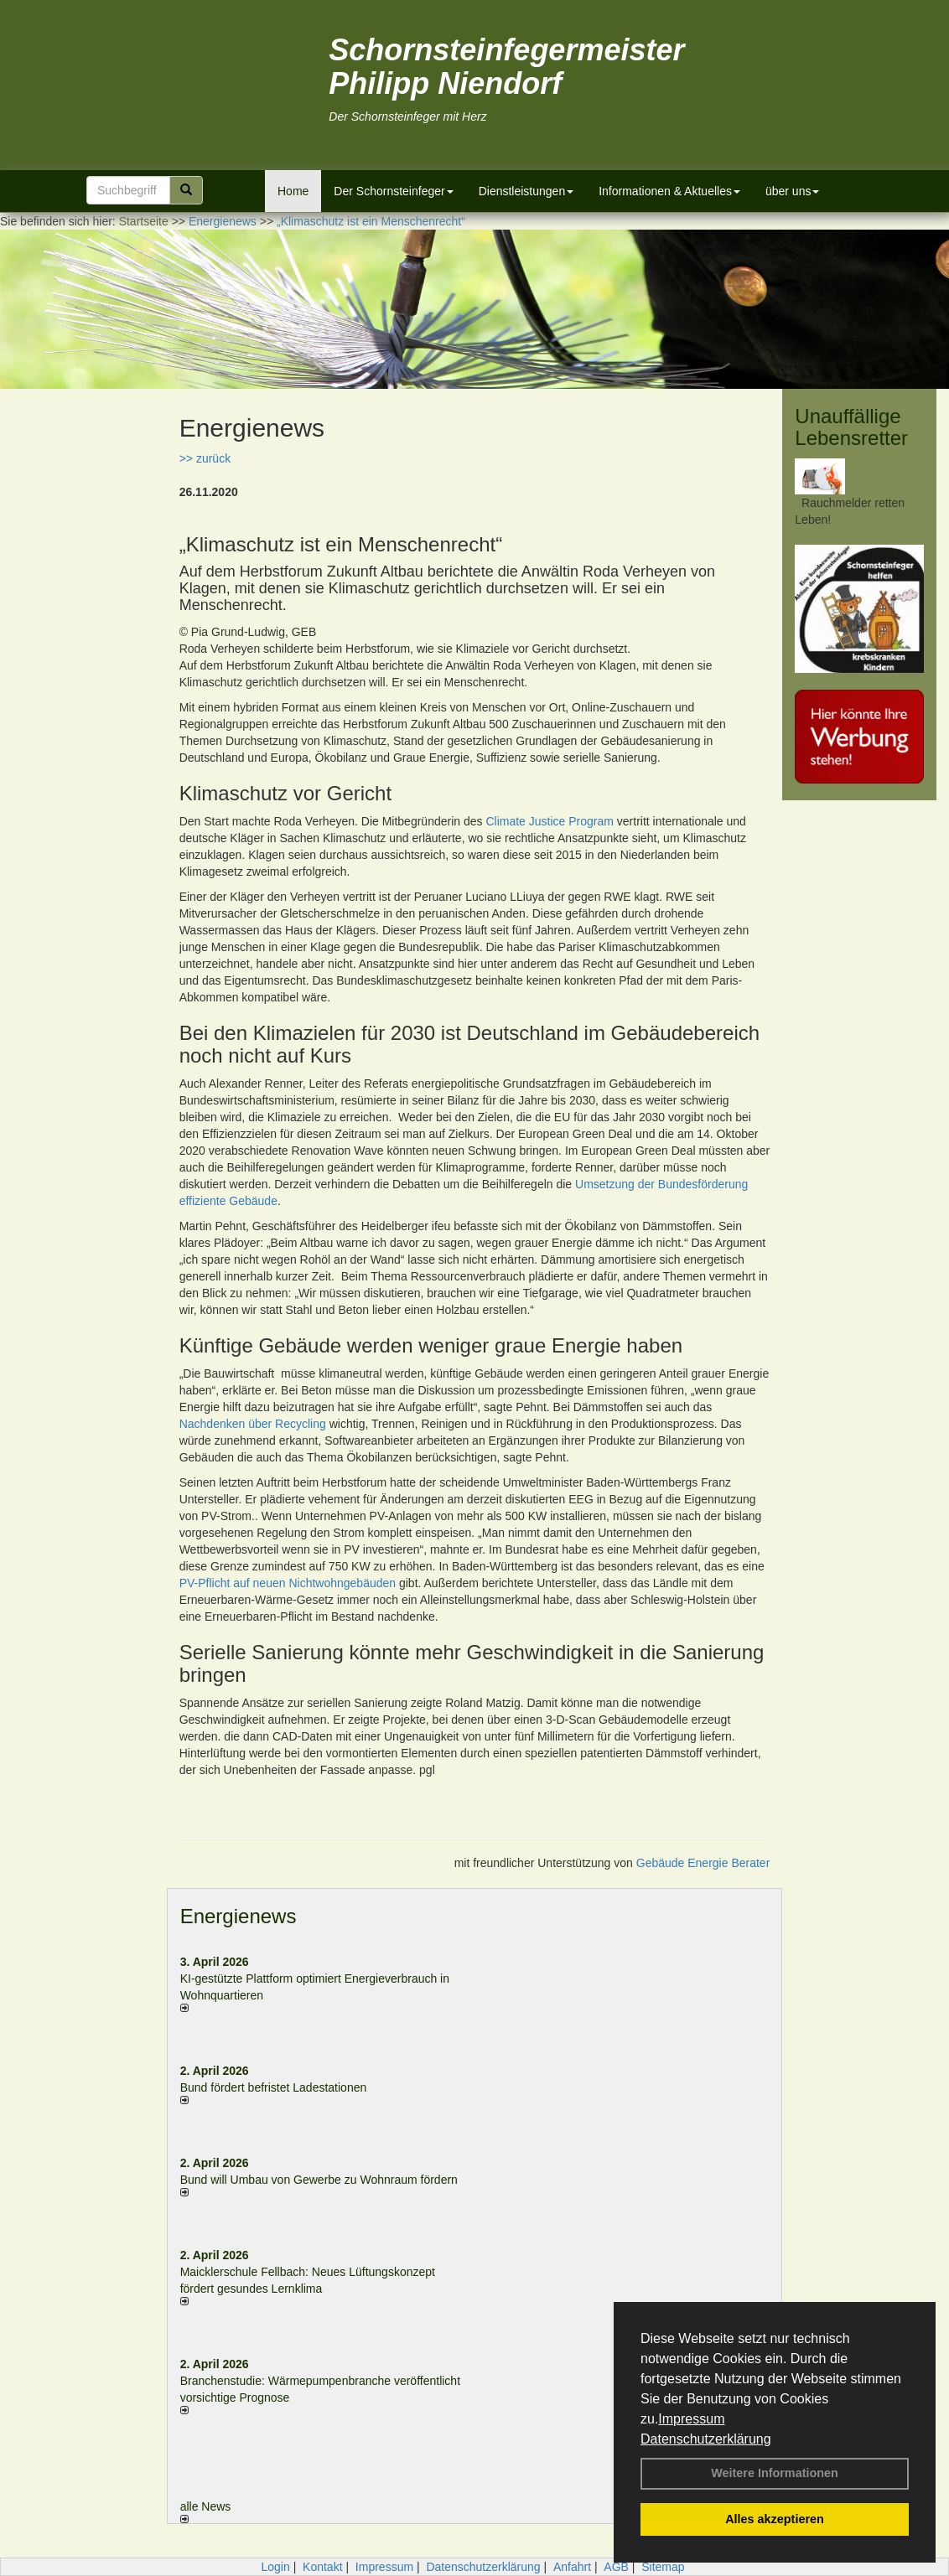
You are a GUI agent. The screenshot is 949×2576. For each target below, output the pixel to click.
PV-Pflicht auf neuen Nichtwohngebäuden (287, 1583)
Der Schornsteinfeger (393, 191)
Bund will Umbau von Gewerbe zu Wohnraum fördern (319, 2179)
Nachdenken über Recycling (252, 1423)
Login (275, 2566)
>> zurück (205, 458)
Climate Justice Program (549, 821)
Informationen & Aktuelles (669, 191)
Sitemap (662, 2566)
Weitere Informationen (774, 2473)
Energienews (238, 1916)
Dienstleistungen (526, 191)
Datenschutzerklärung (705, 2439)
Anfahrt (572, 2566)
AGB (616, 2566)
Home (293, 191)
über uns (792, 191)
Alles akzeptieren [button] (774, 2519)
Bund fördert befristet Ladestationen (273, 2087)
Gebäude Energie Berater (703, 1863)
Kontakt (322, 2566)
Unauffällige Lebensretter (851, 427)
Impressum (691, 2419)
